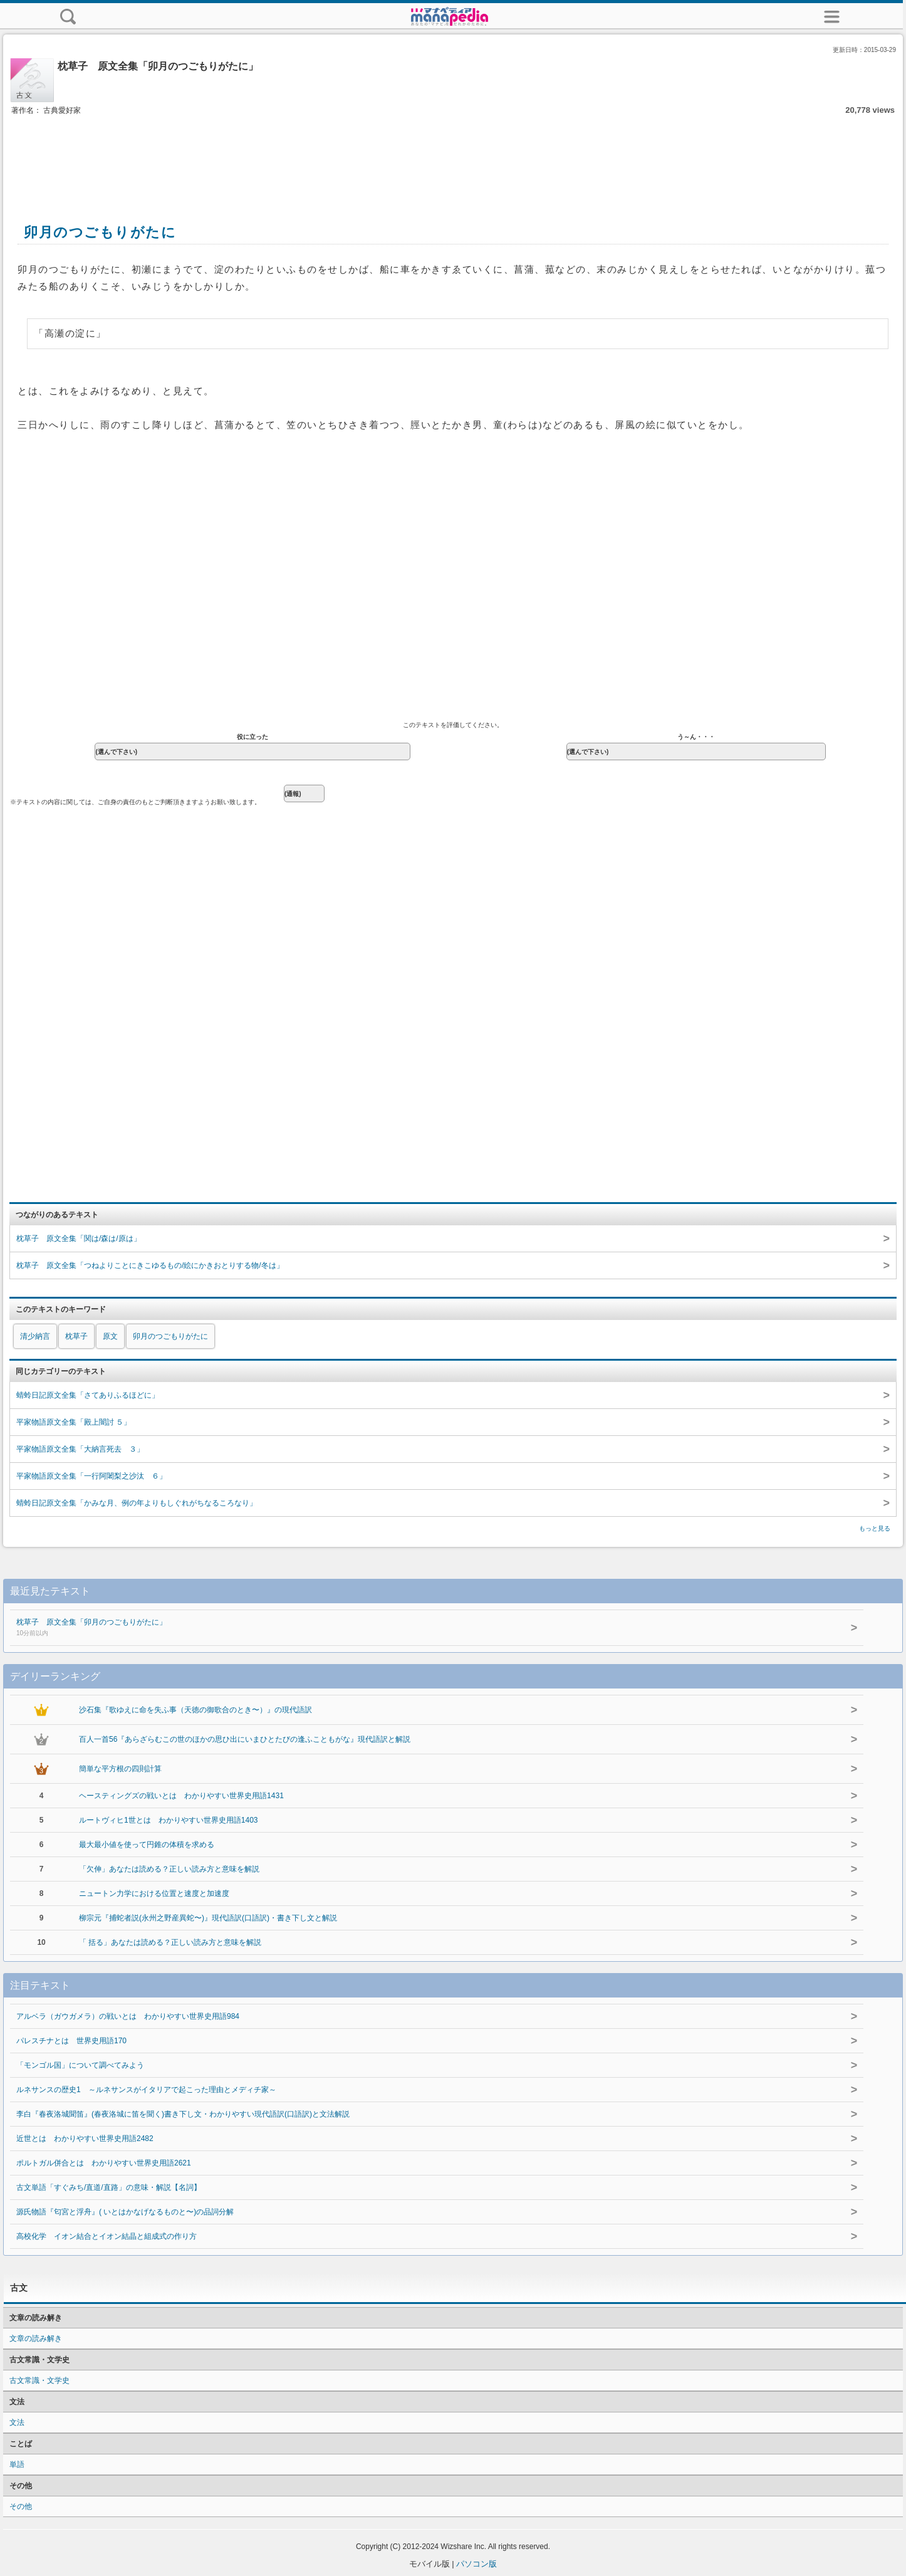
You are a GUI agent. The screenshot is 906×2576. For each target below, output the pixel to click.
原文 (110, 1336)
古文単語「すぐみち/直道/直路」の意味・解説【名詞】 (108, 2187)
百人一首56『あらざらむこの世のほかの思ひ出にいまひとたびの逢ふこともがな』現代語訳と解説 (244, 1739)
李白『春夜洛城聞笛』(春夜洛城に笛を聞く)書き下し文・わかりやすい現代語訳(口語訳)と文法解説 (183, 2114)
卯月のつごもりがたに (170, 1336)
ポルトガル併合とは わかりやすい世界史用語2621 (103, 2163)
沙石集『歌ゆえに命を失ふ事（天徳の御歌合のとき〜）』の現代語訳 (195, 1709)
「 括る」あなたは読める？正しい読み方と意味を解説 (170, 1942)
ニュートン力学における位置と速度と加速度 (154, 1893)
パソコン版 (476, 2563)
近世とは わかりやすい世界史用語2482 (85, 2138)
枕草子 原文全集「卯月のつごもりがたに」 (392, 1628)
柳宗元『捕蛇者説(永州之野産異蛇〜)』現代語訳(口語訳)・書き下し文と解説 (208, 1918)
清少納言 (35, 1336)
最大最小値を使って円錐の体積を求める (146, 1844)
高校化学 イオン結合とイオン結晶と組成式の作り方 (106, 2236)
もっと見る (874, 1528)
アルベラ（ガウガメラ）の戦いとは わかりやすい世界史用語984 (127, 2016)
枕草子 (76, 1336)
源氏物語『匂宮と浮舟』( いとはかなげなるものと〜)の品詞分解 (125, 2211)
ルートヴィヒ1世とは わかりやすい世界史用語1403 (168, 1820)
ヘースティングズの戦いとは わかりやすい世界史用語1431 (181, 1795)
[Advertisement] (453, 155)
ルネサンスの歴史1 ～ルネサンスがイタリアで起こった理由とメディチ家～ (146, 2089)
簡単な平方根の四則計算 (120, 1768)
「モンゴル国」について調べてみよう (80, 2065)
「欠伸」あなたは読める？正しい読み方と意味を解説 (169, 1869)
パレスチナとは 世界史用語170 (71, 2040)
